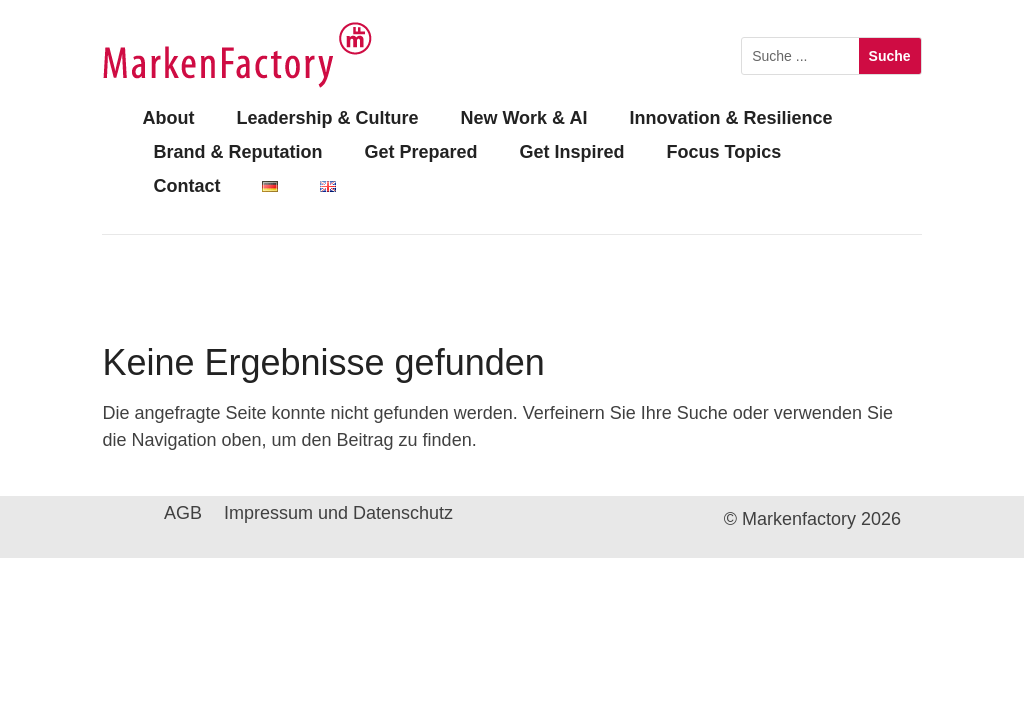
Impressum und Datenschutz (338, 514)
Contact (186, 186)
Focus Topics (723, 152)
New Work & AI (523, 118)
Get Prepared (420, 152)
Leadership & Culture (327, 118)
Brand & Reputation (237, 152)
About (168, 118)
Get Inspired (571, 152)
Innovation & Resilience (730, 118)
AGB (183, 514)
